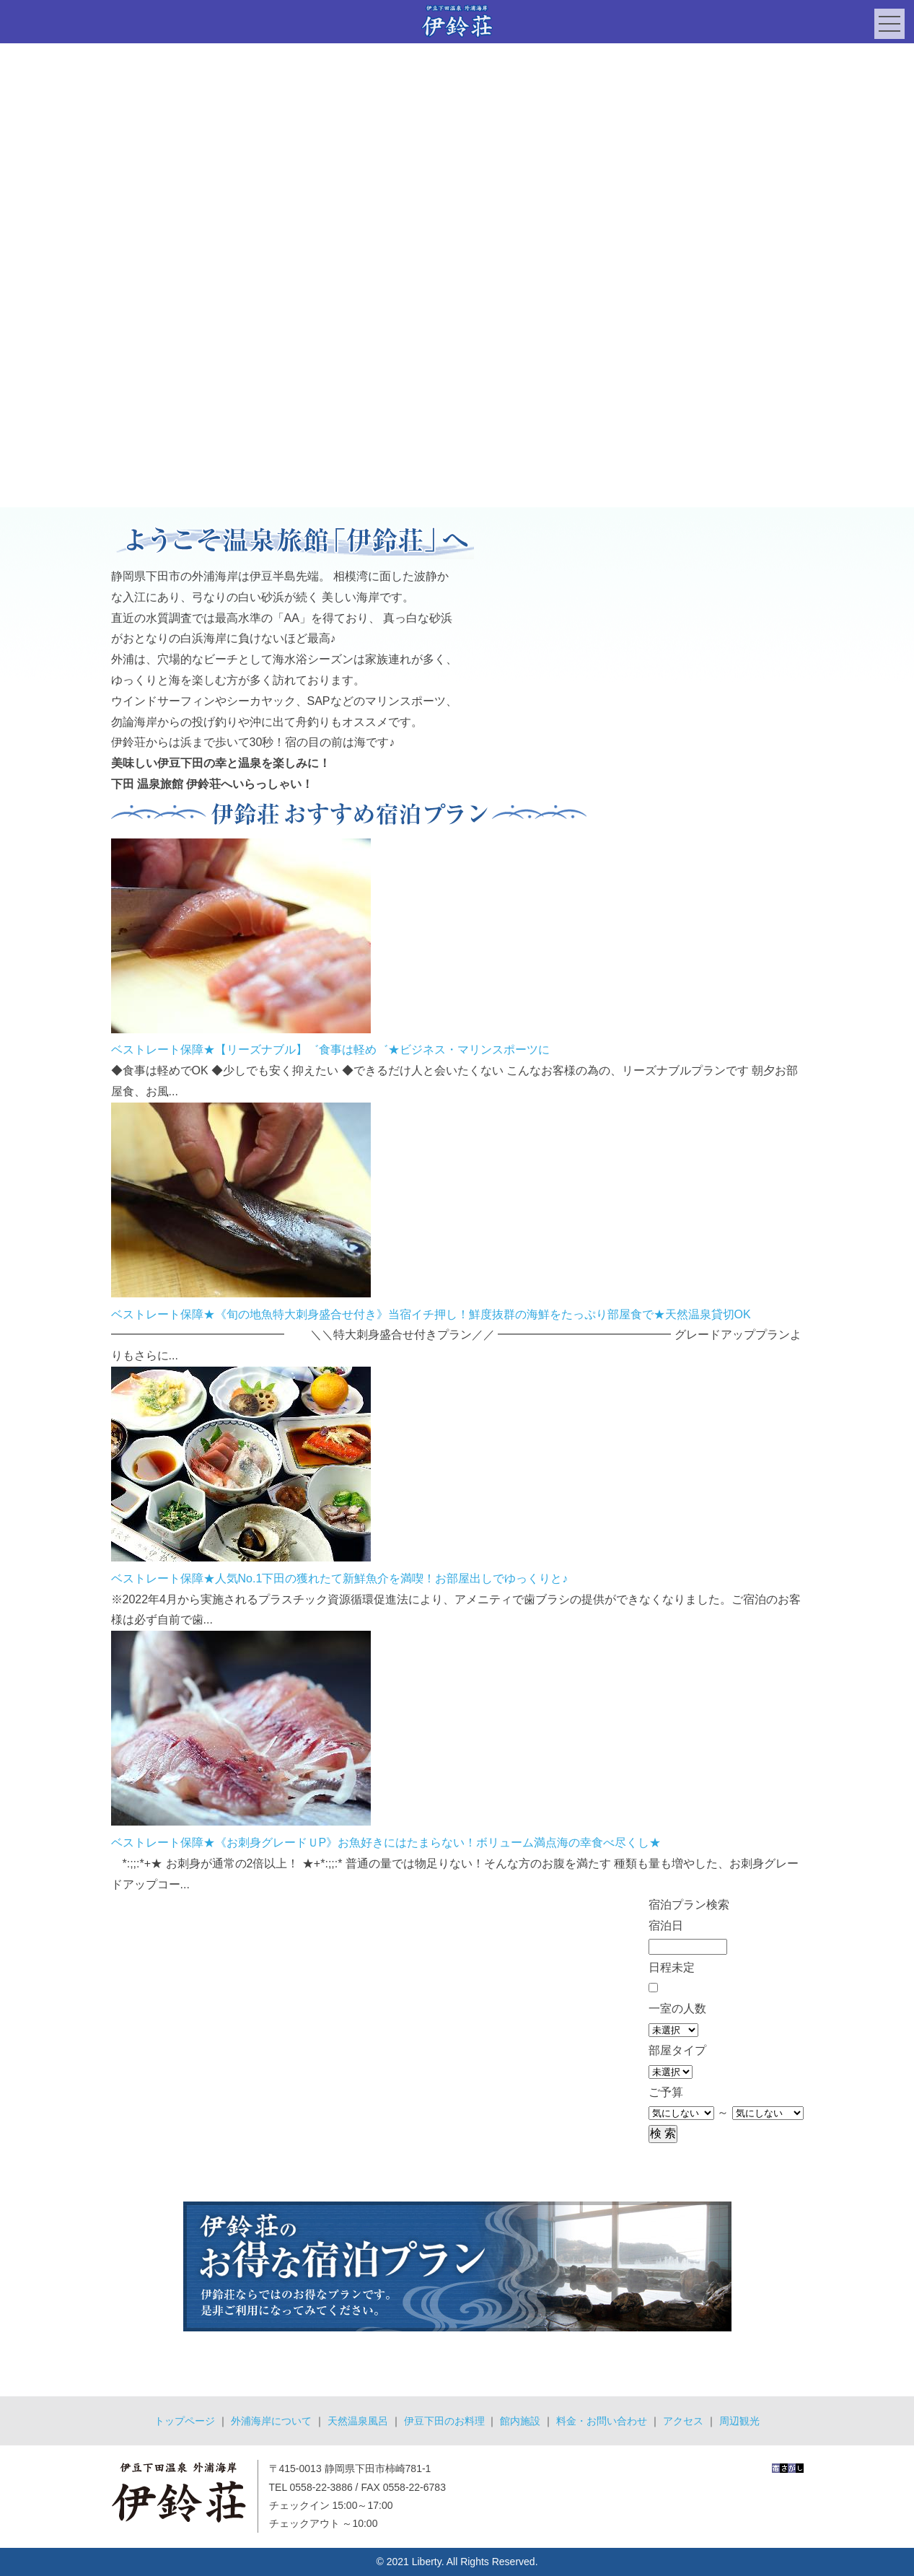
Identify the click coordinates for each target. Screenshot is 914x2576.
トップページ (184, 2421)
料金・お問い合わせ (601, 2421)
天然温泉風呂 (358, 2421)
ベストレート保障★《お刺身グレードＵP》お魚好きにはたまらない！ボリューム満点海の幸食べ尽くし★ (386, 1842)
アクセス (683, 2421)
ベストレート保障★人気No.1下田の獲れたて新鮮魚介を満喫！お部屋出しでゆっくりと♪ (339, 1578)
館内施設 (520, 2421)
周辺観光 (739, 2421)
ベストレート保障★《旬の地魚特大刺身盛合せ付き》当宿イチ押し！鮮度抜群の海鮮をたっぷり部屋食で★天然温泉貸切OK (431, 1314)
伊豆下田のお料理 (444, 2421)
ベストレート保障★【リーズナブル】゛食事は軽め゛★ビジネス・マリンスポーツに (330, 1049)
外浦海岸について (271, 2421)
